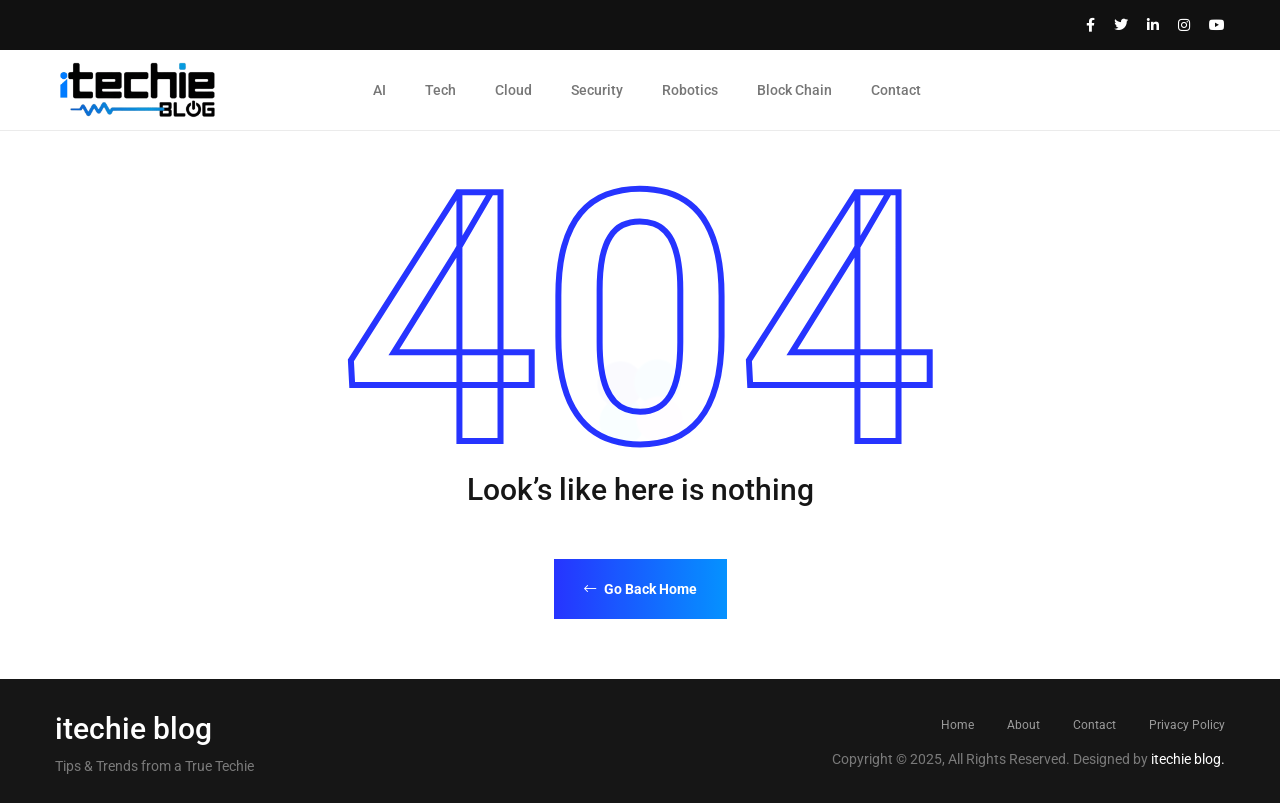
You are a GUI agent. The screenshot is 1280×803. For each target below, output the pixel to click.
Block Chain (794, 90)
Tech (440, 90)
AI (379, 90)
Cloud (513, 90)
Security (597, 90)
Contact (896, 90)
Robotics (690, 90)
